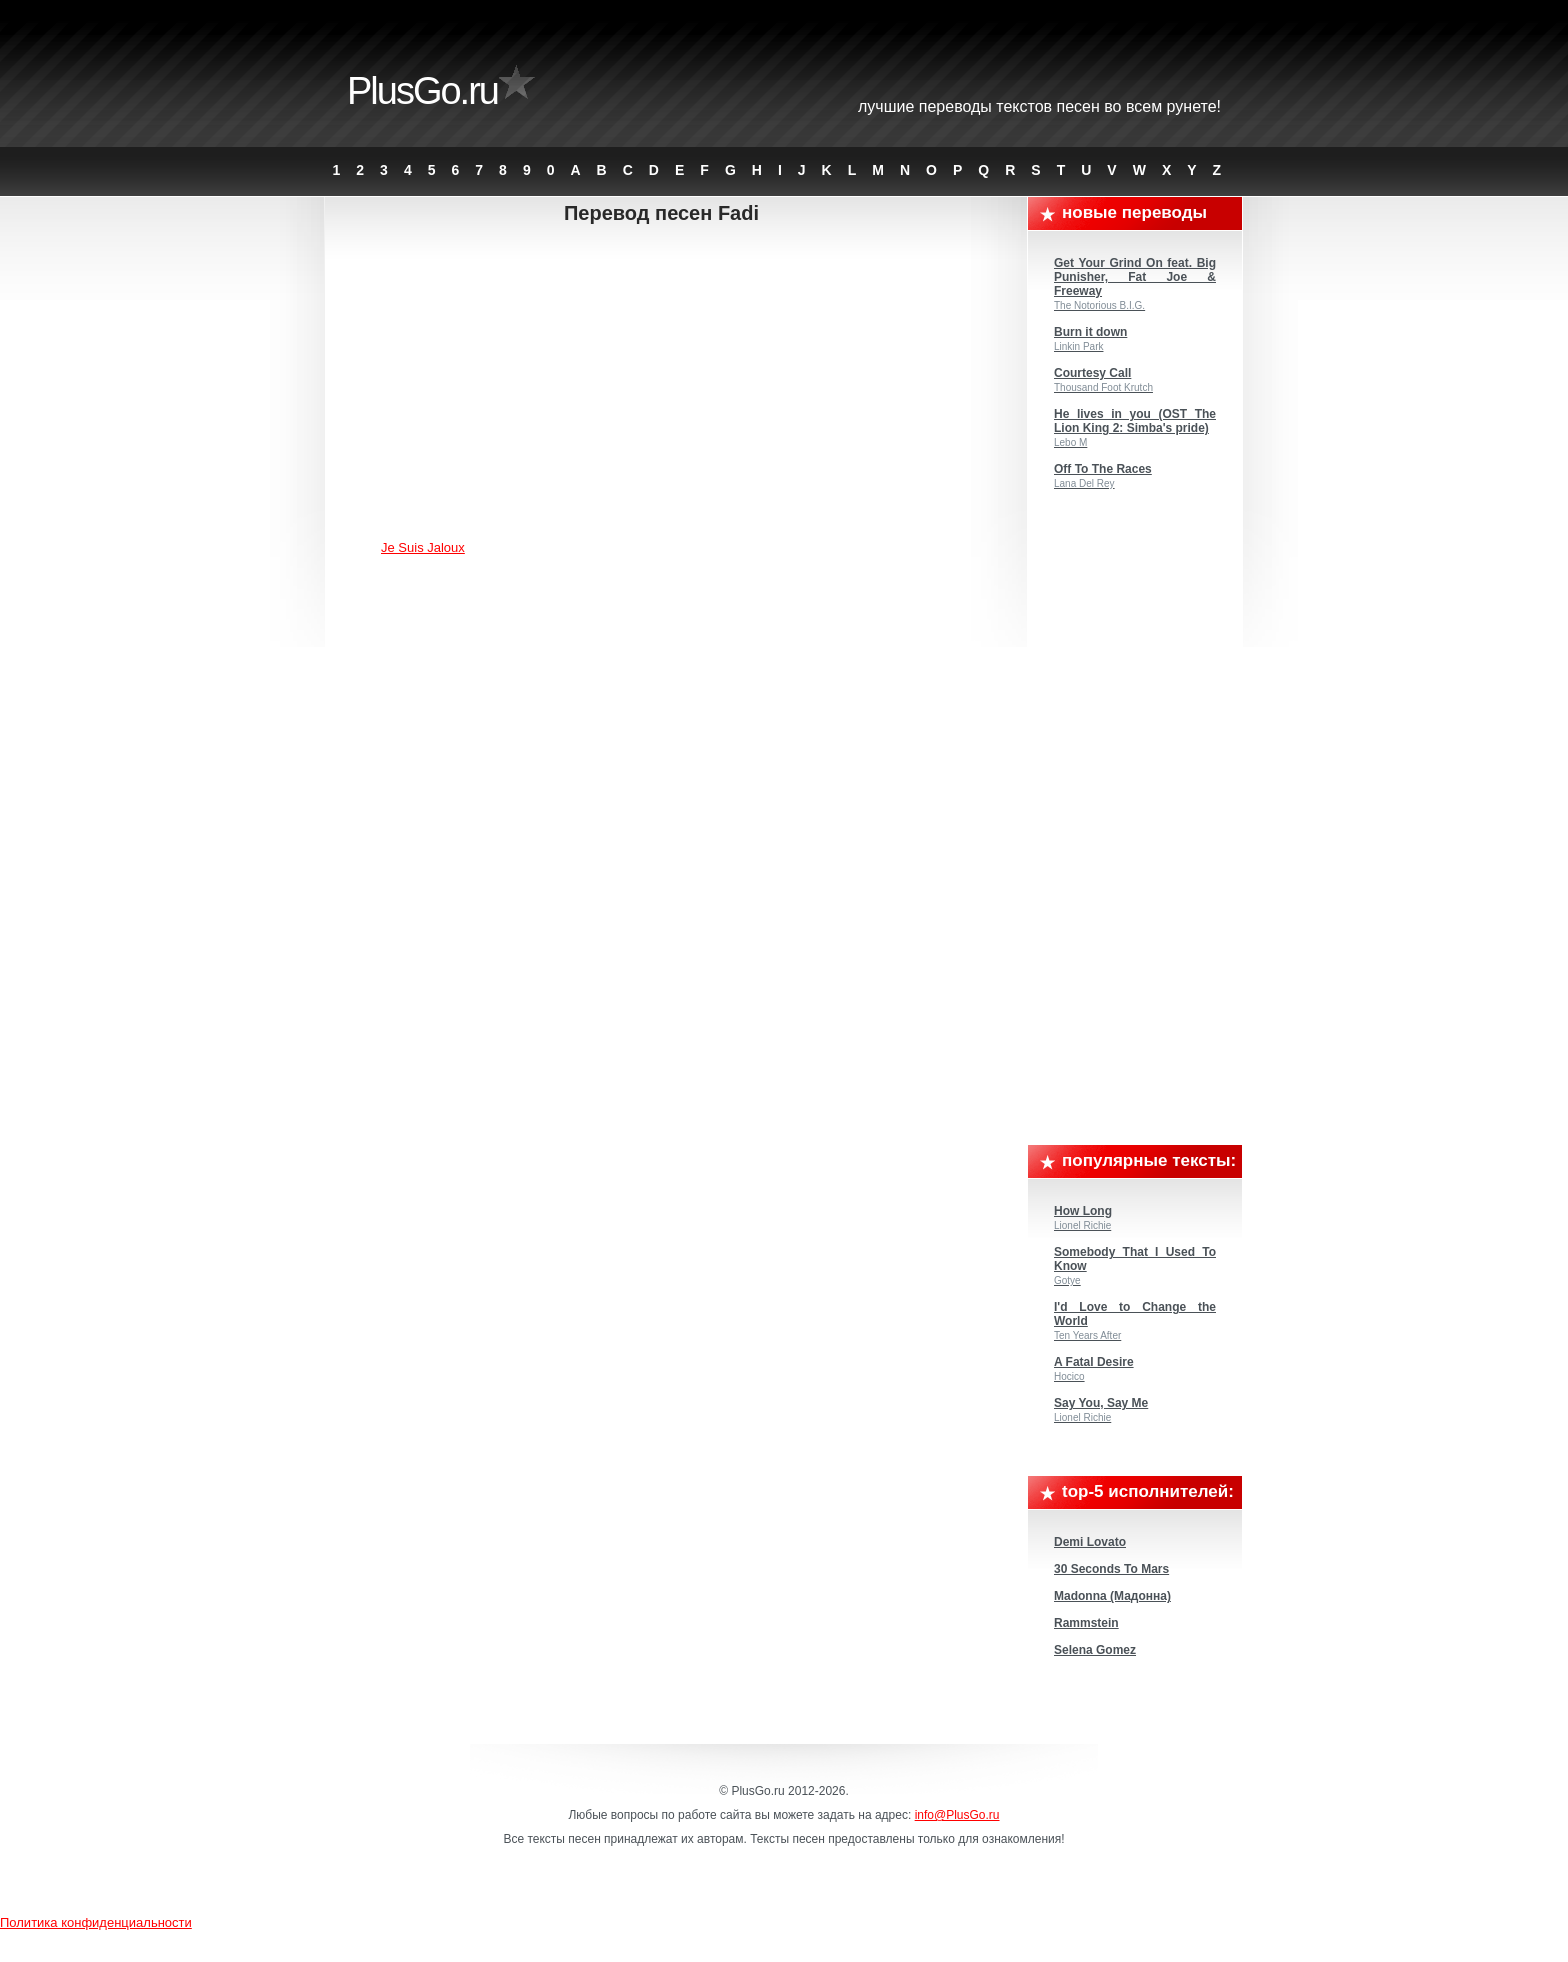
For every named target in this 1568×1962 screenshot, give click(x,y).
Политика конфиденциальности (96, 1922)
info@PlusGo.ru (957, 1815)
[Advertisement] (677, 385)
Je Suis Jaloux (423, 547)
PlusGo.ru (422, 91)
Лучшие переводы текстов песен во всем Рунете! (1039, 106)
